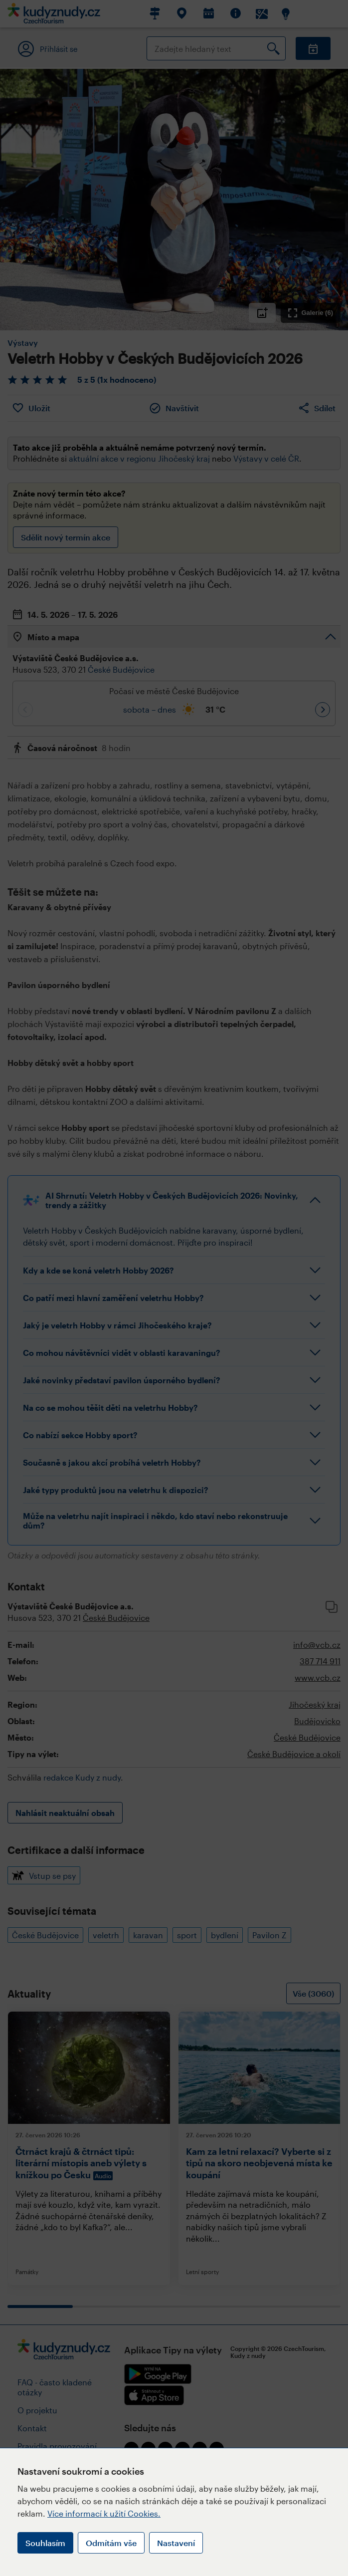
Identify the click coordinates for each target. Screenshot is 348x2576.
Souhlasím (45, 2543)
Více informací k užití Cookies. (104, 2513)
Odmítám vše (111, 2543)
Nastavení (176, 2543)
